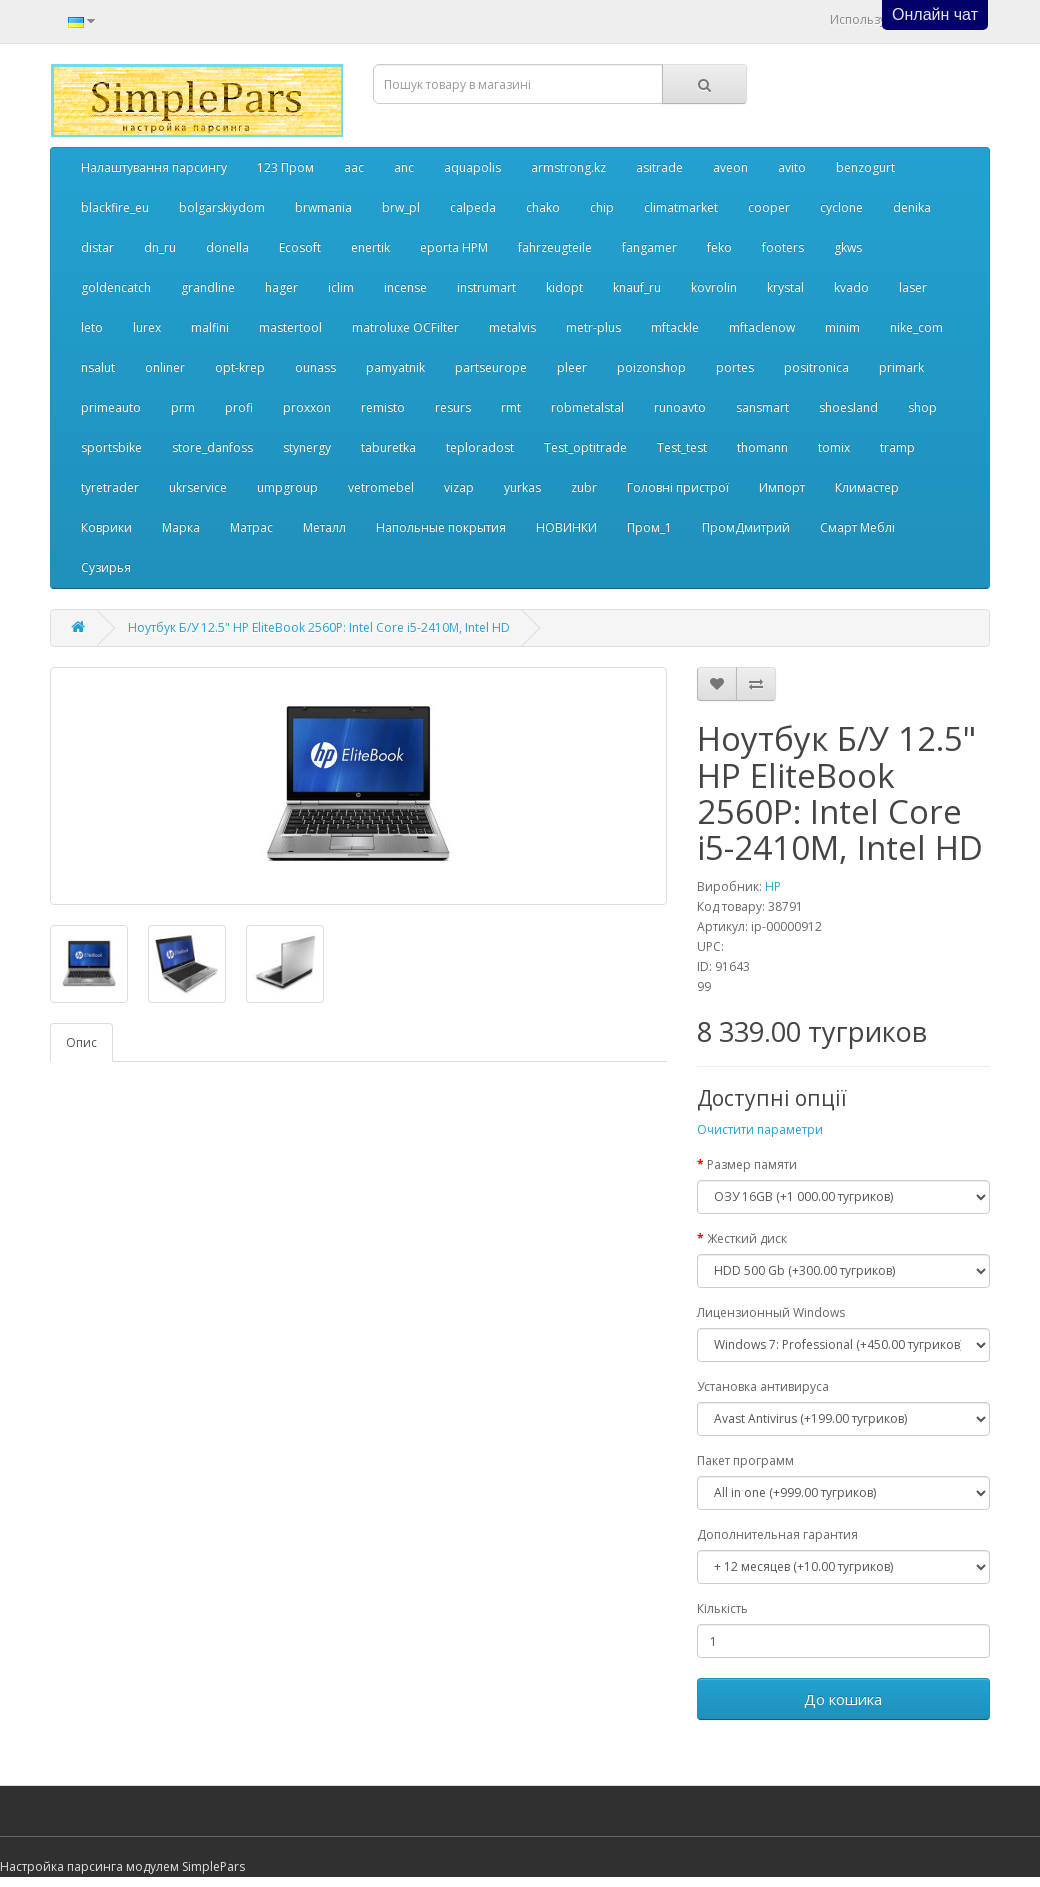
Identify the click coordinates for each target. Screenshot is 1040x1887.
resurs (453, 407)
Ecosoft (300, 247)
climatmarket (681, 207)
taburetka (388, 447)
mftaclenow (762, 327)
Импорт (782, 487)
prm (183, 407)
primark (901, 367)
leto (92, 327)
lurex (147, 327)
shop (922, 407)
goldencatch (116, 287)
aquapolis (472, 167)
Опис (81, 1042)
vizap (459, 487)
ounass (315, 367)
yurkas (522, 487)
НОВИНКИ (566, 527)
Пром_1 (649, 527)
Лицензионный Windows (771, 1312)
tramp (897, 447)
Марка (181, 527)
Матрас (251, 527)
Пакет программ (745, 1460)
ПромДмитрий (746, 527)
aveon (730, 167)
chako (543, 207)
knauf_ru (637, 287)
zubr (584, 487)
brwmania (323, 207)
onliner (165, 367)
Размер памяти (752, 1164)
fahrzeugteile (555, 247)
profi (239, 407)
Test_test (682, 447)
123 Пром (285, 167)
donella (227, 247)
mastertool (290, 327)
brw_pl (401, 207)
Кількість (722, 1608)
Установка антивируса (763, 1386)
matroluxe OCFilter (405, 327)
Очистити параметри (760, 1129)
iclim (341, 287)
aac (354, 167)
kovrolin (714, 287)
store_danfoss (212, 447)
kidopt (564, 287)
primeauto (111, 407)
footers (783, 247)
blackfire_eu (115, 207)
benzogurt (865, 167)
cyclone (841, 207)
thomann (762, 447)
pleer (572, 367)
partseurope (491, 367)
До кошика (843, 1699)
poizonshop (651, 367)
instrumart (486, 287)
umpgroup (287, 487)
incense (405, 287)
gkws (848, 247)
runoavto (680, 407)
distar (97, 247)
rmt (511, 407)
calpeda (473, 207)
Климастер (867, 487)
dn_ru (160, 247)
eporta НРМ (454, 247)
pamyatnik (395, 367)
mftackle (675, 327)
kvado (851, 287)
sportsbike (111, 447)
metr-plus (593, 327)
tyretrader (110, 487)
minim (842, 327)
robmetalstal (587, 407)
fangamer (649, 247)
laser (913, 287)
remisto (383, 407)
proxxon (307, 407)
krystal (785, 287)
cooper (769, 207)
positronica (816, 367)
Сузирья (106, 567)
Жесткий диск (747, 1238)
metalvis (512, 327)
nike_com (916, 327)
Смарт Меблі (857, 527)
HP (773, 886)
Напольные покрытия (441, 527)
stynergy (307, 447)
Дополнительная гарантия (777, 1534)
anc (404, 167)
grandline (208, 287)
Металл (324, 527)
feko (719, 247)
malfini (210, 327)
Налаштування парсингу (154, 167)
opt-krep (240, 367)
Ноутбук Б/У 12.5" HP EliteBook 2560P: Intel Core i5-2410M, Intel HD (319, 627)
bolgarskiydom (222, 207)
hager (281, 287)
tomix (834, 447)
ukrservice (198, 487)
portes (735, 367)
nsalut (98, 367)
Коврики (106, 527)
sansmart (762, 407)
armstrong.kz (568, 167)
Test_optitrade (585, 447)
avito (792, 167)
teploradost (480, 447)
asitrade (659, 167)
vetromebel (381, 487)
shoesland (848, 407)
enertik (370, 247)
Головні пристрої (678, 487)
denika (912, 207)
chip (602, 207)
